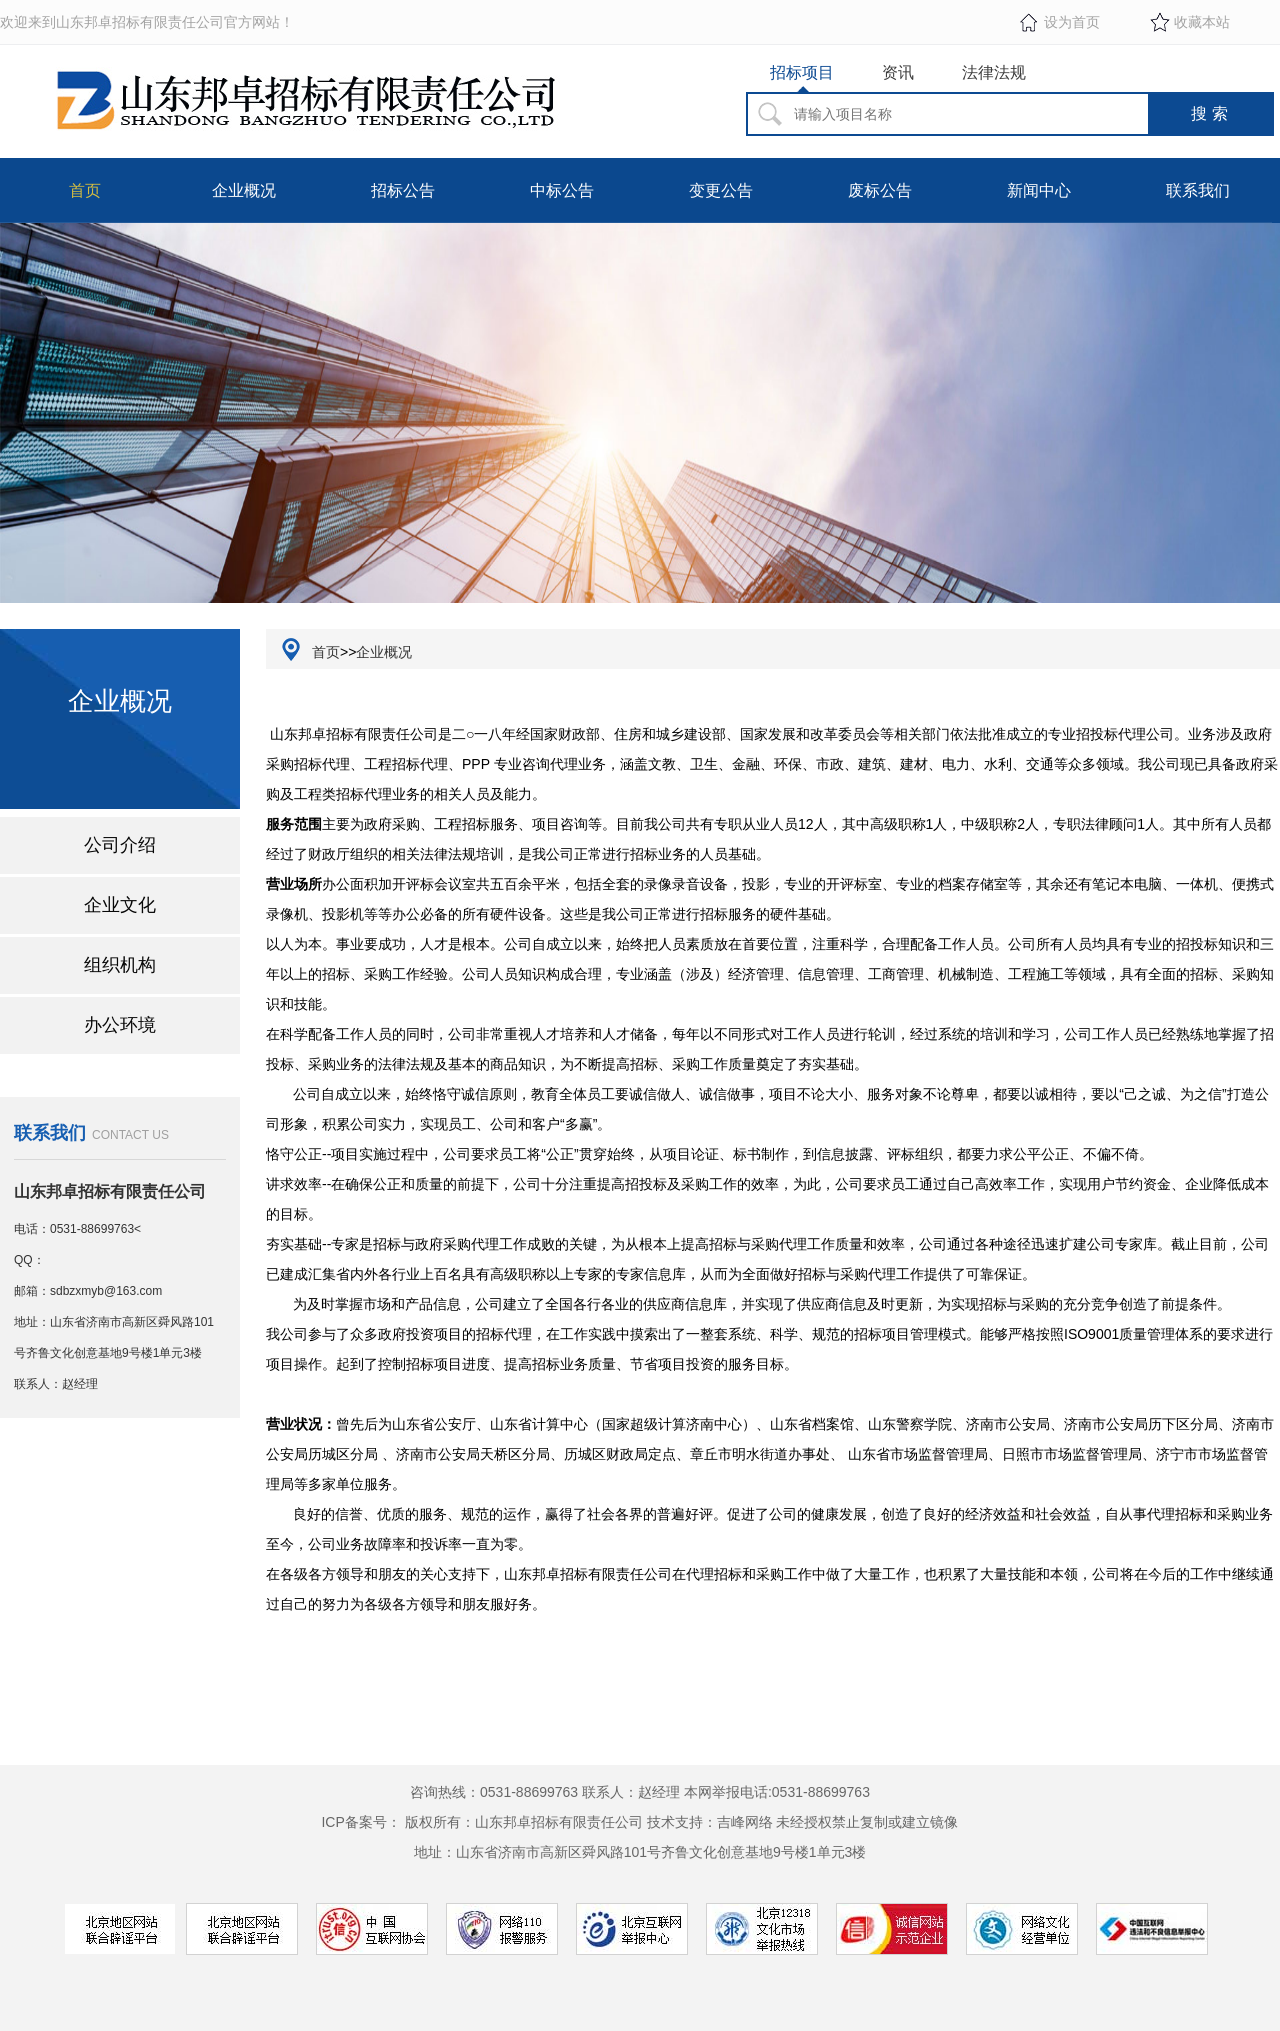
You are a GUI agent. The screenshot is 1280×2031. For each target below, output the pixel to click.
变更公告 (721, 190)
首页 (85, 190)
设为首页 (1072, 22)
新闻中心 (1039, 190)
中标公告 (562, 190)
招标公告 (403, 190)
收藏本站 (1202, 22)
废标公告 (880, 190)
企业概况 (244, 190)
